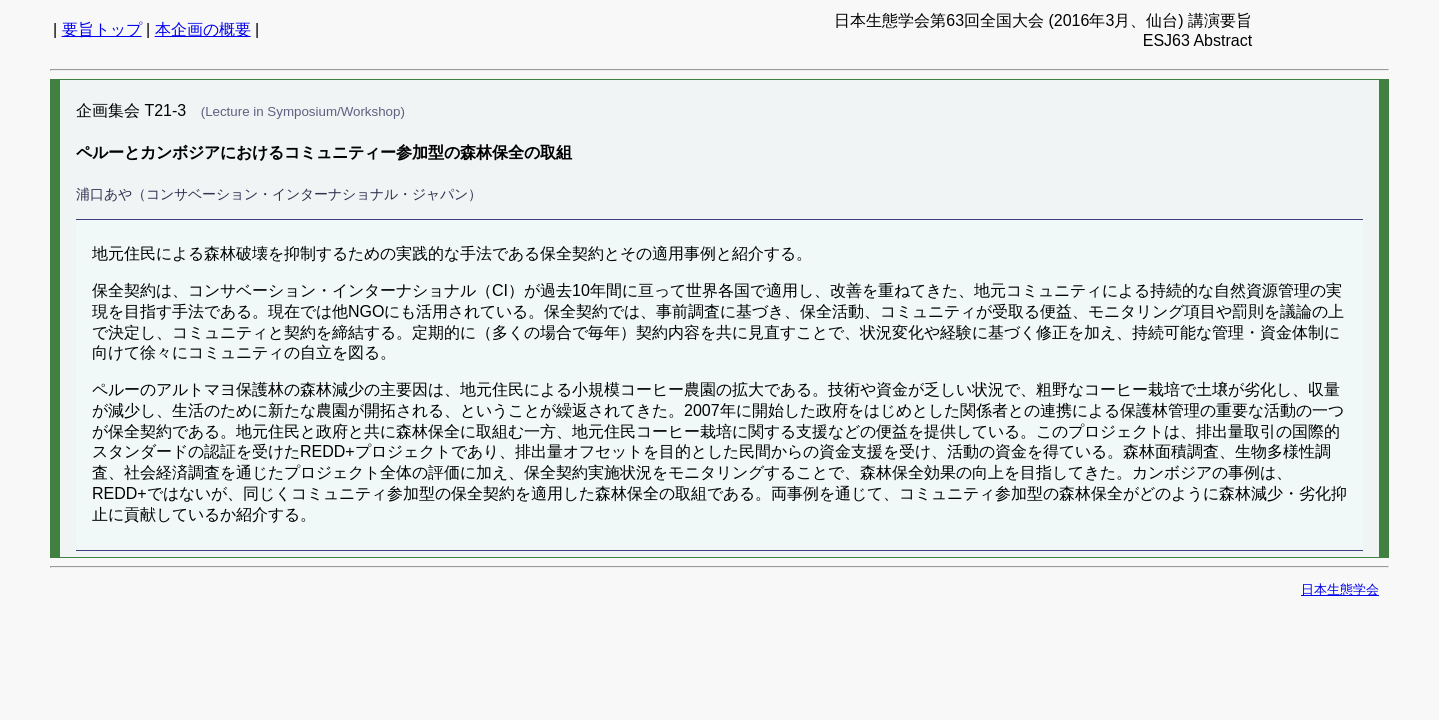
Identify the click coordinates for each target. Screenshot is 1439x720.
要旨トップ (102, 29)
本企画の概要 (203, 29)
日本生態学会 (1340, 589)
